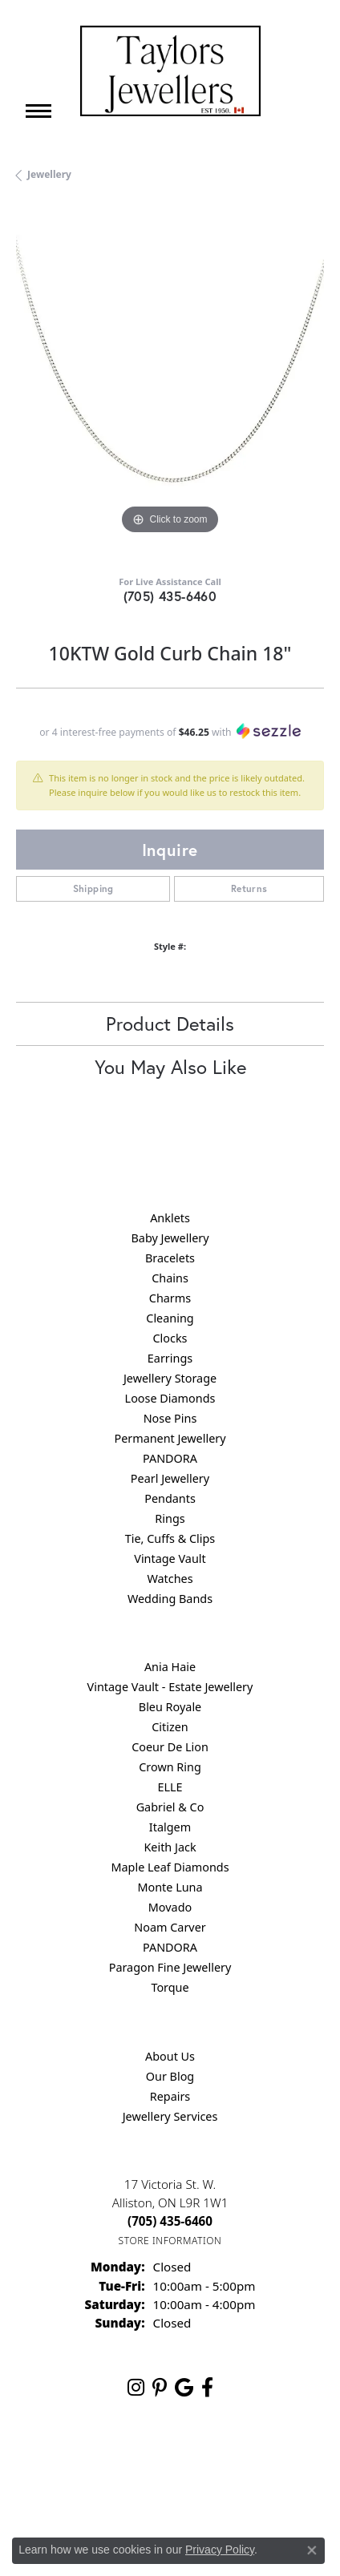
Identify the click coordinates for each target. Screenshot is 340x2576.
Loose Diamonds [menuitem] (170, 1398)
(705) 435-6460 (170, 595)
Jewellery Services (170, 2116)
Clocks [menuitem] (170, 1338)
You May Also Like (170, 1067)
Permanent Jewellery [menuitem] (169, 1438)
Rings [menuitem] (169, 1518)
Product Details (170, 1023)
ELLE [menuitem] (169, 1787)
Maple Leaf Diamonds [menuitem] (170, 1867)
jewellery (49, 174)
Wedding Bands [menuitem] (170, 1598)
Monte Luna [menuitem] (169, 1887)
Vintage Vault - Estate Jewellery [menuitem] (170, 1686)
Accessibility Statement (170, 2492)
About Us (170, 2056)
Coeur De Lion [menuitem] (170, 1746)
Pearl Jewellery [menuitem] (170, 1478)
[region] (170, 385)
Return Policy (74, 2462)
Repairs (170, 2096)
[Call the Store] (170, 2221)
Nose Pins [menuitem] (170, 1418)
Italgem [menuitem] (170, 1827)
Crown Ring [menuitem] (170, 1767)
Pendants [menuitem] (170, 1498)
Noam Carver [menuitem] (169, 1927)
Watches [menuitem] (169, 1578)
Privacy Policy (155, 2462)
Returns (249, 888)
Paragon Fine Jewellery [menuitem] (170, 1967)
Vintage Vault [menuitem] (169, 1558)
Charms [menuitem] (170, 1298)
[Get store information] (170, 2240)
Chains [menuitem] (170, 1278)
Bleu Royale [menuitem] (170, 1706)
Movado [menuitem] (170, 1907)
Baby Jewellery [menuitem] (169, 1238)
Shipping (93, 888)
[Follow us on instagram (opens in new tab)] (136, 2387)
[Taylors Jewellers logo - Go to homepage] (170, 71)
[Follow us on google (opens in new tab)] (184, 2387)
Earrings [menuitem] (170, 1358)
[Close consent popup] (312, 2550)
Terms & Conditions (251, 2462)
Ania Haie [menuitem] (170, 1666)
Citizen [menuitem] (170, 1726)
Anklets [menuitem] (170, 1217)
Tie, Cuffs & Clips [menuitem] (170, 1538)
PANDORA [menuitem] (170, 1458)
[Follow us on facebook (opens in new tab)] (207, 2387)
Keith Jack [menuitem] (170, 1847)
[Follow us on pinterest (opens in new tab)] (159, 2387)
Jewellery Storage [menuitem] (170, 1378)
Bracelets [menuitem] (170, 1258)
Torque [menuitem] (169, 1987)
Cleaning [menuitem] (169, 1318)
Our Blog (170, 2076)
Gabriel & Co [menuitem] (170, 1807)
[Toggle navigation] (38, 111)
